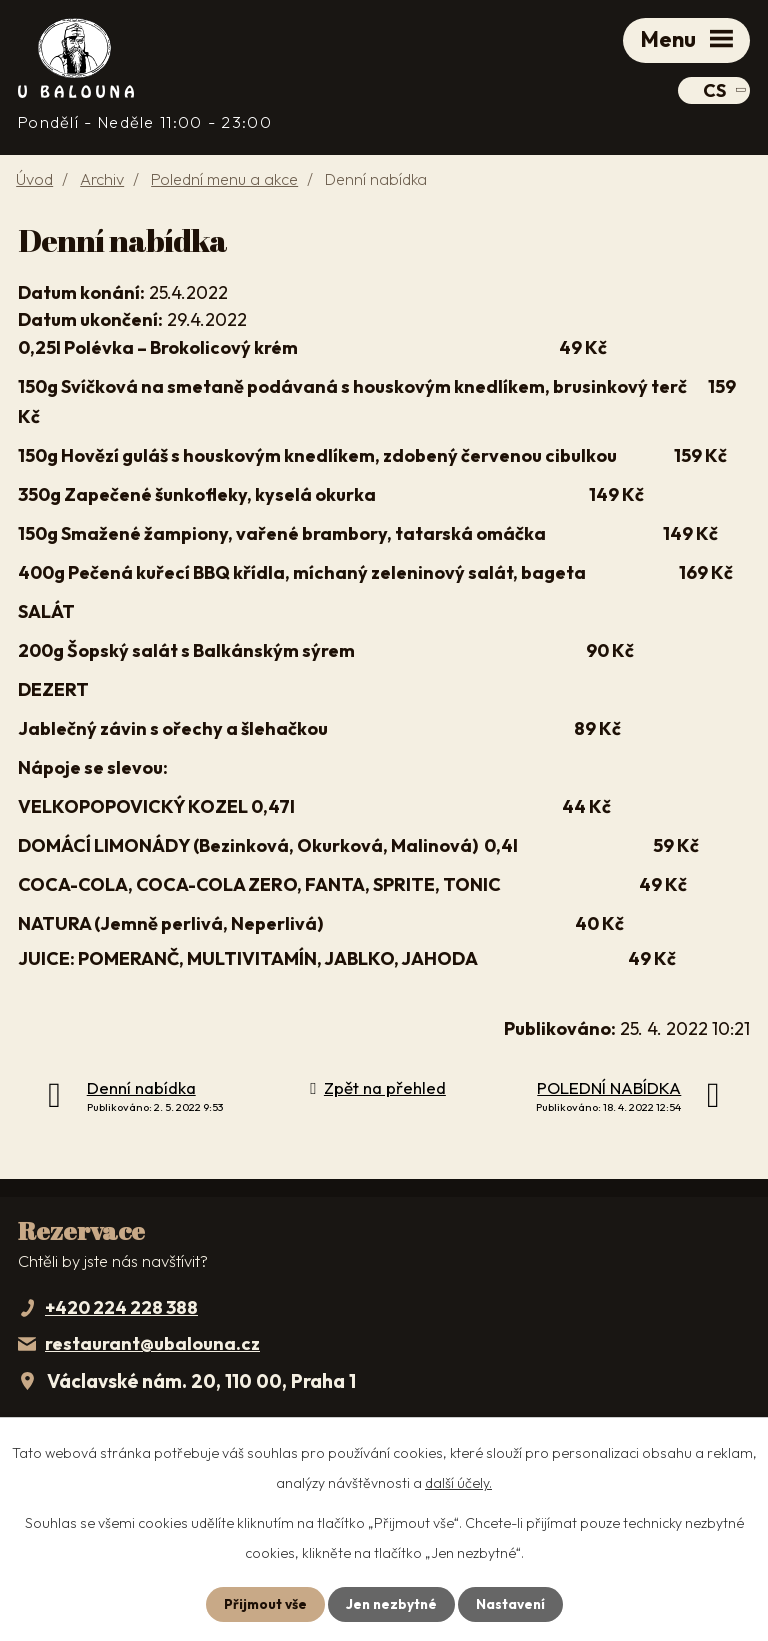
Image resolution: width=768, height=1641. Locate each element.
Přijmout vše (262, 1604)
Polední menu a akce (224, 182)
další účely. (458, 1483)
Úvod (34, 182)
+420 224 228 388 (121, 1310)
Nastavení (512, 1604)
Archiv (102, 182)
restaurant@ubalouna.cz (152, 1346)
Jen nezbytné (391, 1604)
